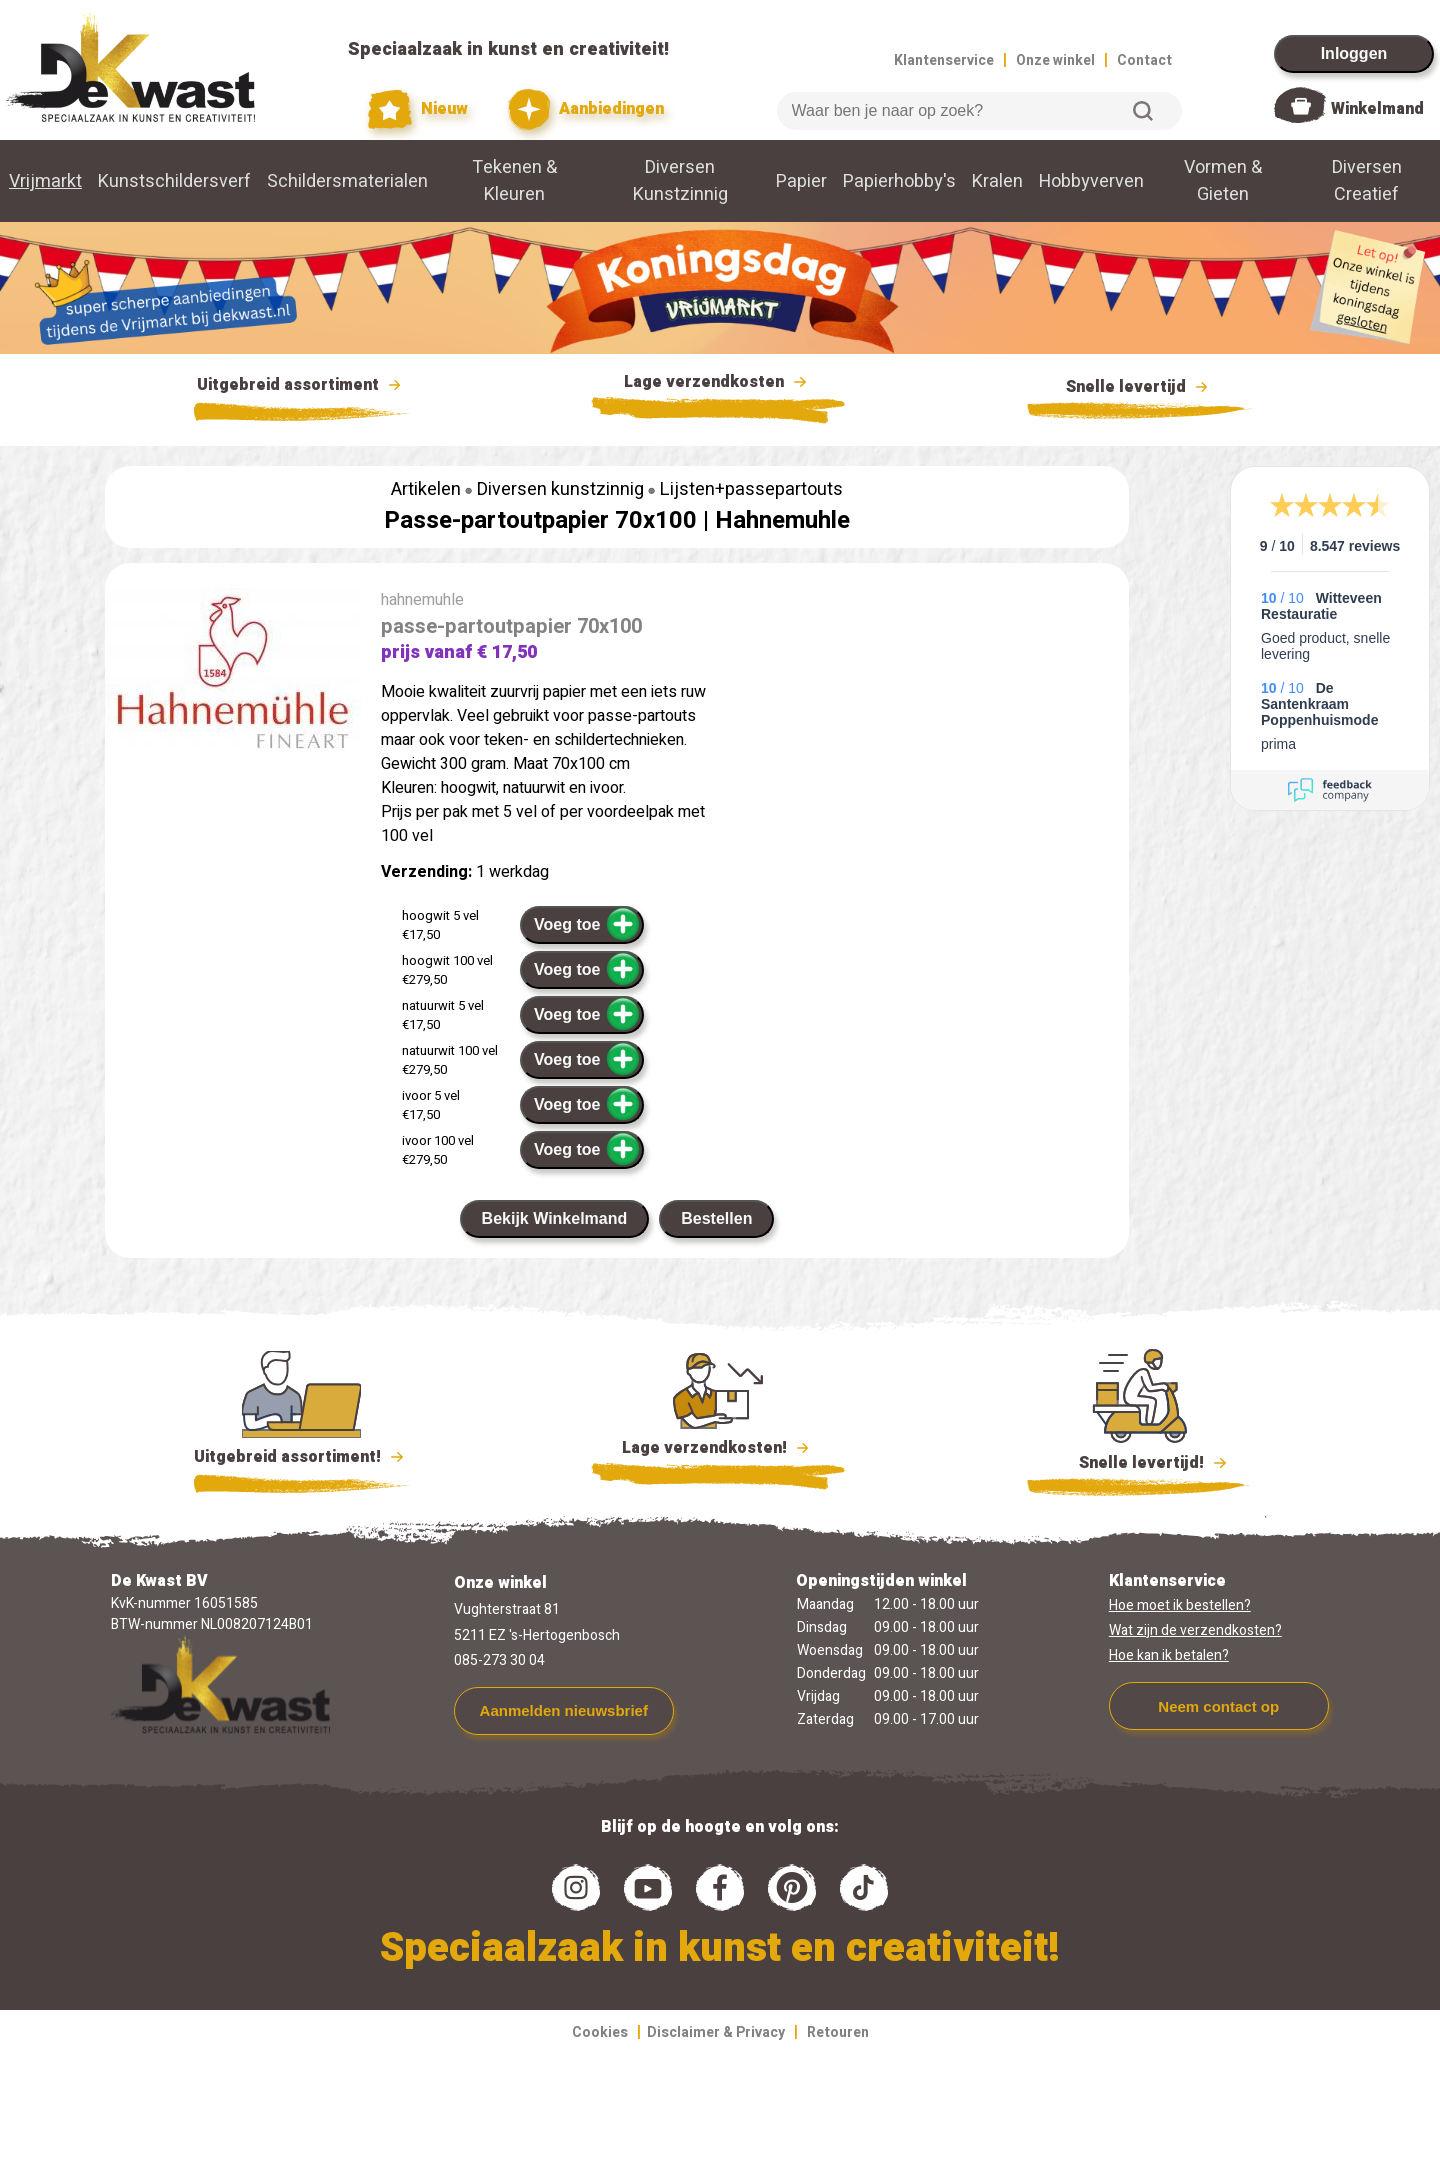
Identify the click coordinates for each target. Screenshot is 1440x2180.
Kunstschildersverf (174, 181)
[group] (233, 677)
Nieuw (418, 109)
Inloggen (1354, 53)
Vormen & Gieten (1223, 181)
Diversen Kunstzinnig (680, 181)
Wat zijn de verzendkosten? (1195, 1630)
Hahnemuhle (782, 520)
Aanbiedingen (586, 109)
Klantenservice (944, 60)
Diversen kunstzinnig (560, 489)
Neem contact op (1218, 1706)
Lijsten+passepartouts (751, 489)
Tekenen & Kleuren (514, 181)
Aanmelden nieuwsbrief (564, 1710)
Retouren (838, 2032)
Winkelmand (1377, 109)
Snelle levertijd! (1139, 1461)
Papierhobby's (899, 181)
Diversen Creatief (1367, 181)
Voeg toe (587, 924)
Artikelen (426, 489)
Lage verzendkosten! (718, 1451)
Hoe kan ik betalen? (1169, 1655)
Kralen (997, 181)
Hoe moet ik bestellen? (1180, 1605)
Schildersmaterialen (347, 181)
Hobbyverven (1091, 181)
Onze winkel (1055, 60)
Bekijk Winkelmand (555, 1218)
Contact (1144, 60)
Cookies (600, 2032)
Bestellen (716, 1218)
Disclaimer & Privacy (716, 2032)
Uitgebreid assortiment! (301, 1457)
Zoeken (1143, 111)
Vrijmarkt (45, 181)
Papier (801, 181)
